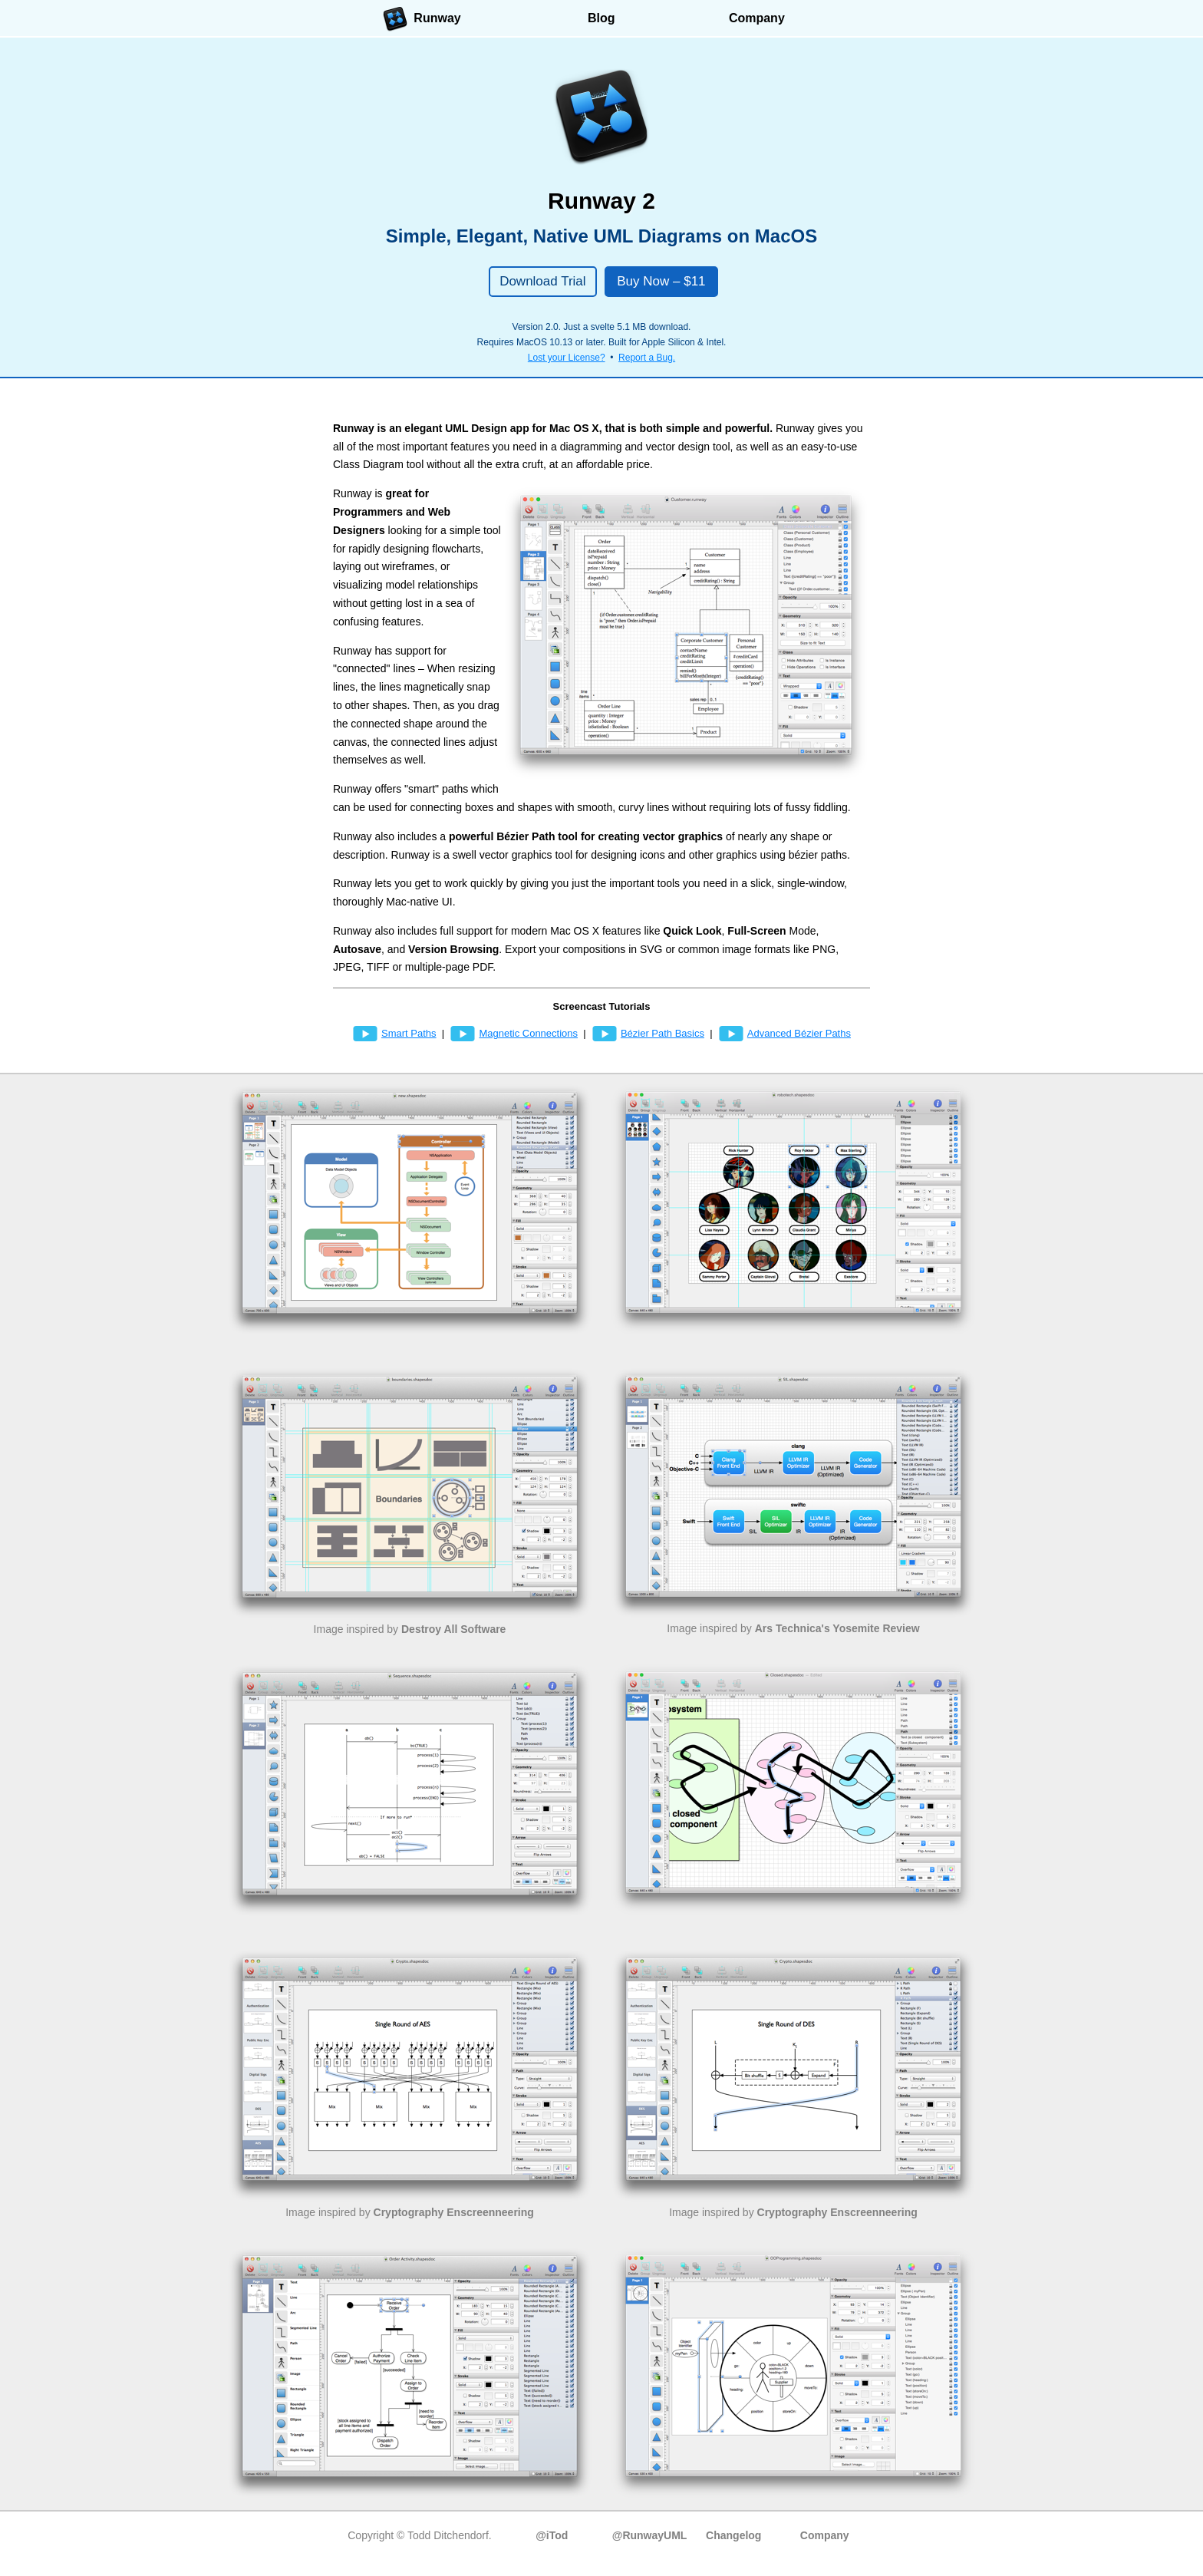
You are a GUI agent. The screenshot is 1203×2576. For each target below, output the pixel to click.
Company (757, 18)
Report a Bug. (646, 357)
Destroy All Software (453, 1629)
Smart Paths (394, 1033)
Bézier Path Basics (648, 1033)
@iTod (552, 2535)
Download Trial (542, 281)
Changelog (733, 2535)
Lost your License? (566, 357)
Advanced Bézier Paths (784, 1033)
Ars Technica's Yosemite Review (837, 1628)
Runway (422, 19)
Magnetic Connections (514, 1033)
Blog (601, 18)
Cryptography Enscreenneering (454, 2212)
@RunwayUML (649, 2535)
